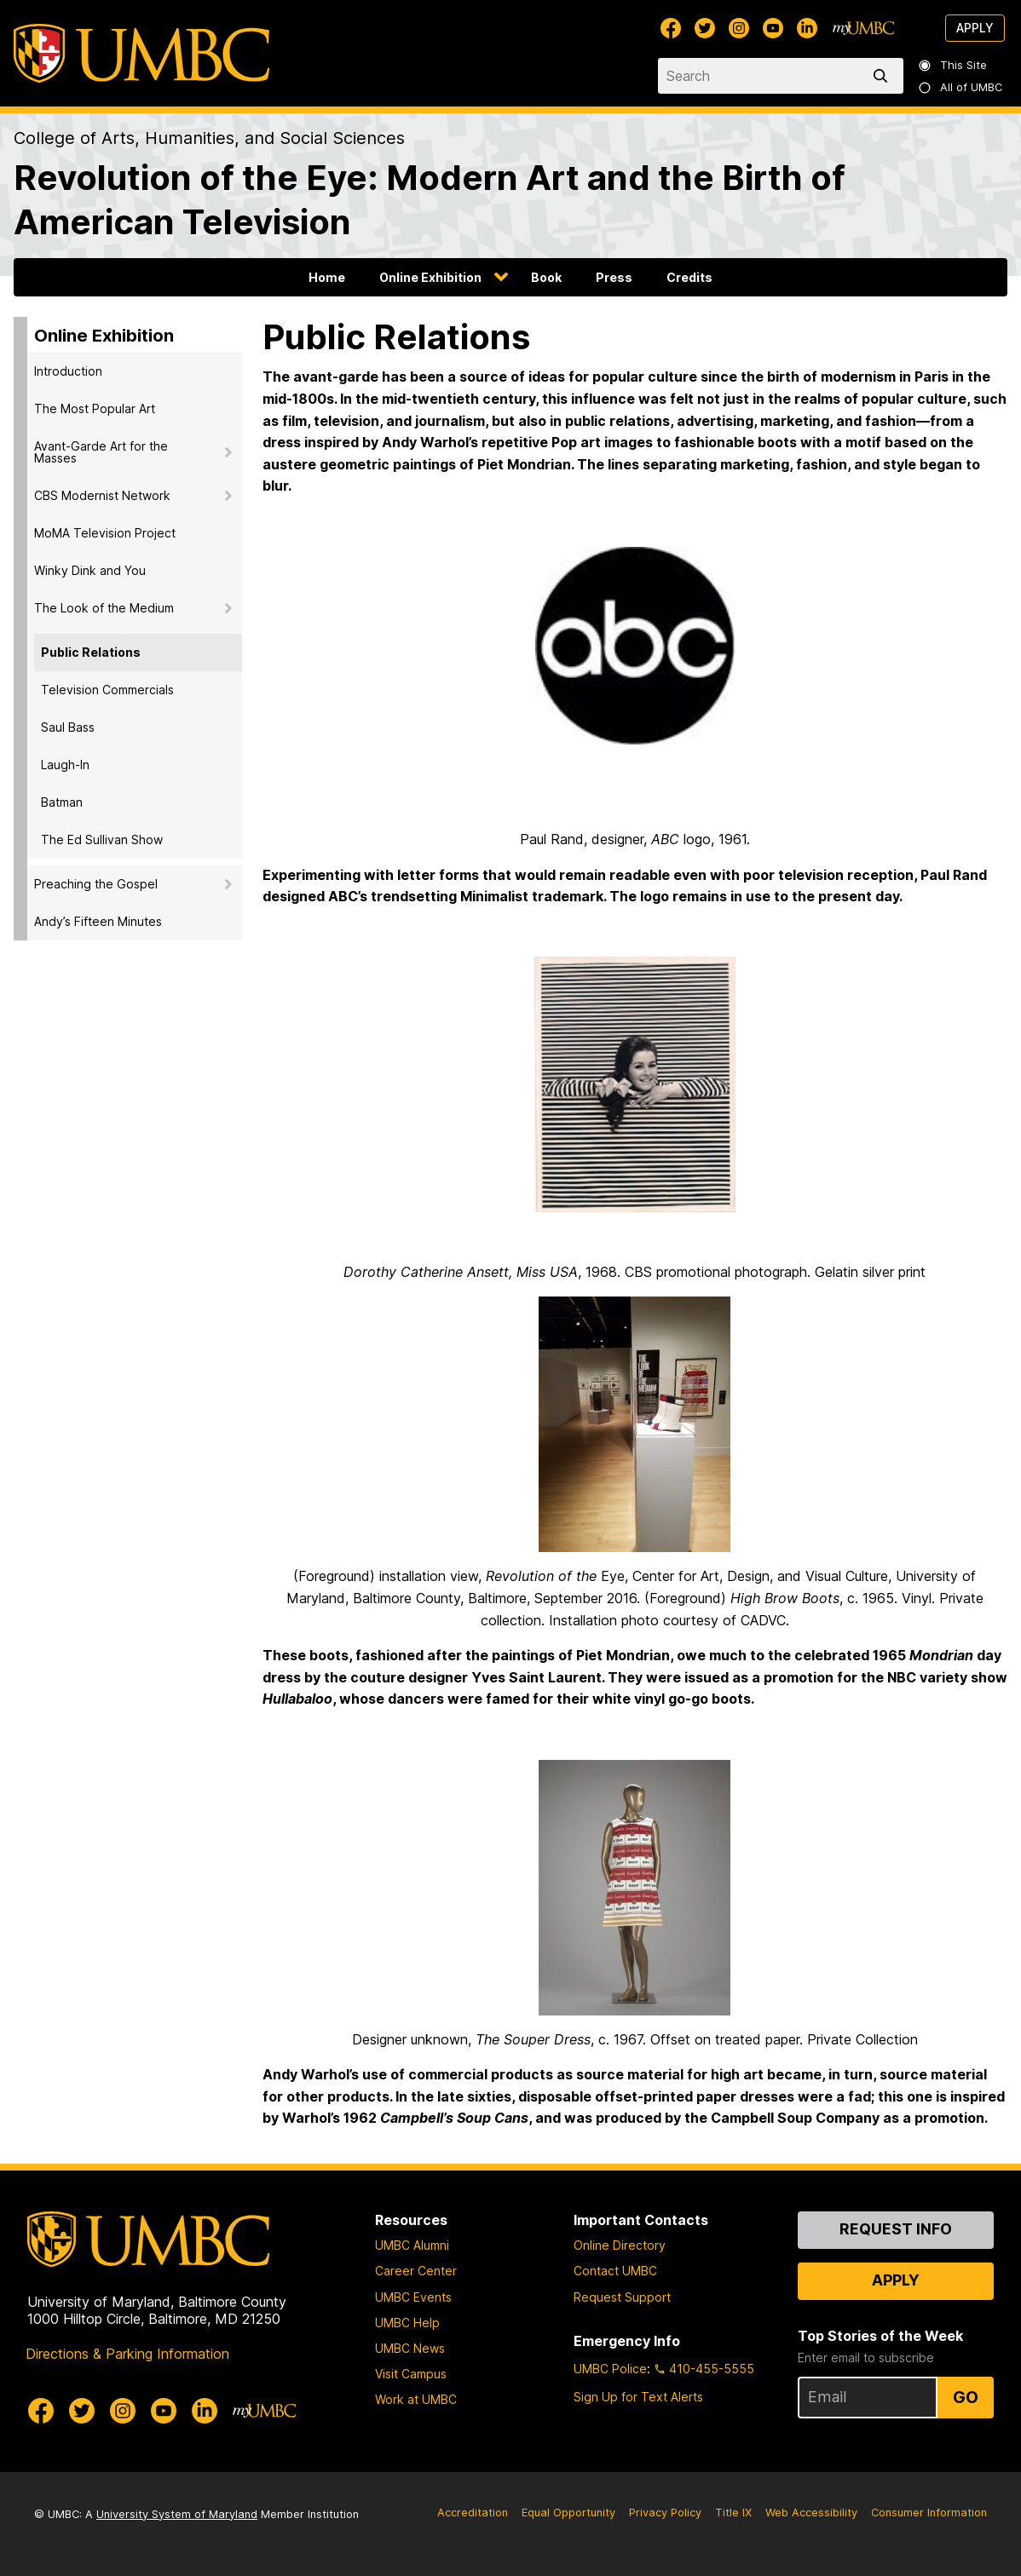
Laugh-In (65, 764)
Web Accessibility (811, 2512)
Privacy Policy (665, 2512)
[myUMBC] (863, 28)
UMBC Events (413, 2297)
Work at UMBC (416, 2399)
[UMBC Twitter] (705, 28)
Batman (62, 802)
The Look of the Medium (104, 608)
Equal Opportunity (568, 2512)
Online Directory (620, 2245)
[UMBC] (141, 53)
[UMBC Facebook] (670, 28)
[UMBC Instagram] (739, 28)
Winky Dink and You (90, 570)
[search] (884, 76)
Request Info (895, 2229)
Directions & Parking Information (127, 2353)
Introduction (68, 371)
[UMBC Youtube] (773, 28)
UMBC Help (407, 2322)
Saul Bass (68, 727)
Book (546, 277)
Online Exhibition (430, 277)
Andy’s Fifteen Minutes (98, 921)
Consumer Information (929, 2512)
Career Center (416, 2270)
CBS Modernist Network (102, 495)
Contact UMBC (615, 2270)
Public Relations (91, 652)
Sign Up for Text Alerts (638, 2396)
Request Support (622, 2297)
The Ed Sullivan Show (102, 839)
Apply (975, 27)
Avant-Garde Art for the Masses (101, 452)
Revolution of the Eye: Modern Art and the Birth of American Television (429, 200)
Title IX (733, 2512)
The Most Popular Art (94, 408)
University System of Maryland (176, 2514)
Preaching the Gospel (96, 884)
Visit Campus (411, 2373)
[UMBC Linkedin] (807, 28)
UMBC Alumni (412, 2245)
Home (327, 277)
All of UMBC (961, 87)
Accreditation (472, 2512)
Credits (689, 277)
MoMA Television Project (105, 533)
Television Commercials (107, 689)
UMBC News (410, 2348)
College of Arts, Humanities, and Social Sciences (209, 138)
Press (614, 277)
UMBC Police (610, 2368)
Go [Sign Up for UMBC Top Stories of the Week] (965, 2397)
